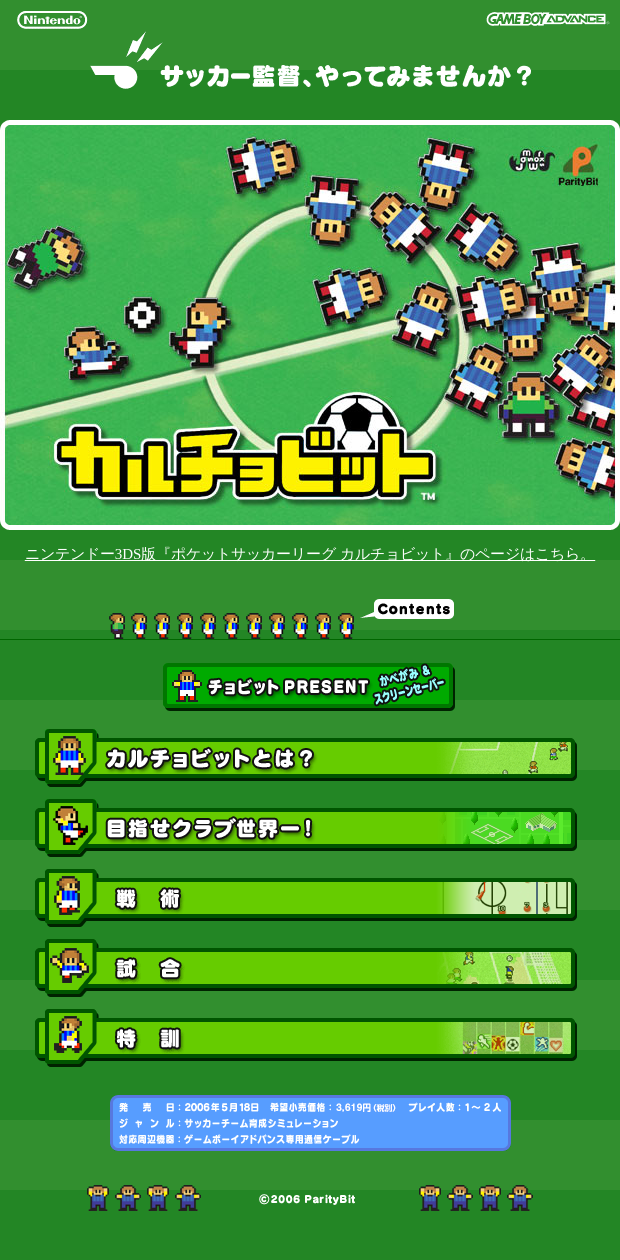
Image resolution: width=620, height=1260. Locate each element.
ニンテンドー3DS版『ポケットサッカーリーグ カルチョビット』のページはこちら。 (310, 554)
